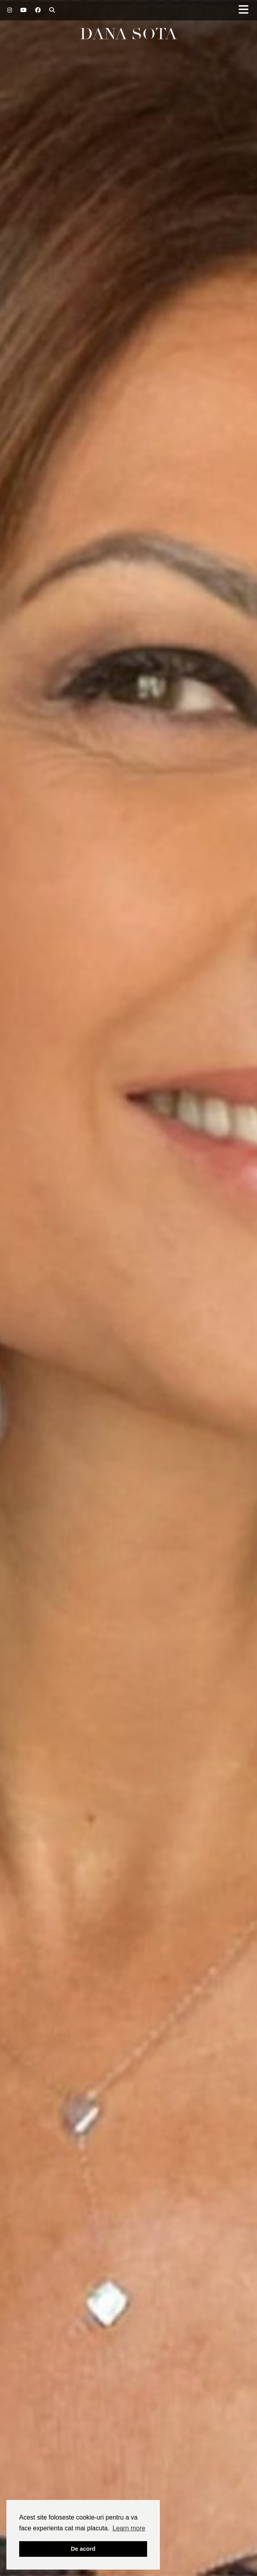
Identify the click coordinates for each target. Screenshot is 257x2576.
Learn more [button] (129, 2528)
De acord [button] (83, 2549)
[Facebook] (38, 10)
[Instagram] (9, 10)
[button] (246, 10)
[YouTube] (23, 10)
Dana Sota (128, 34)
